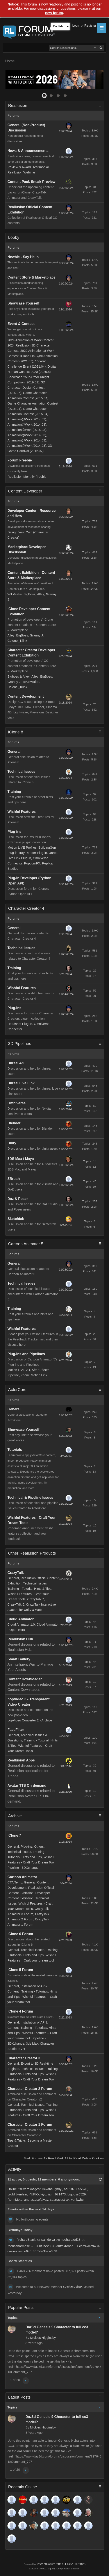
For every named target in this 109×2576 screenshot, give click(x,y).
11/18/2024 (66, 1165)
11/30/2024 (66, 213)
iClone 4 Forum (20, 2011)
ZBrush (13, 1179)
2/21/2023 (65, 1940)
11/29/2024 (66, 283)
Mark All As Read (69, 2158)
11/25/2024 (66, 1069)
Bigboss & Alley (18, 676)
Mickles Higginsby (43, 2337)
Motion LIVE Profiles (22, 847)
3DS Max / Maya (20, 1159)
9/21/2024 (65, 974)
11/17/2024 (66, 1089)
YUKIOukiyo (37, 2194)
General (14, 751)
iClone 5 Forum (20, 1970)
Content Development (25, 696)
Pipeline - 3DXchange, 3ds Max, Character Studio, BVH (30, 2043)
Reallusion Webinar (21, 172)
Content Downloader (24, 1679)
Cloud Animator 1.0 (21, 1624)
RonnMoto (14, 2199)
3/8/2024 (66, 1766)
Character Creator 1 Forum (29, 2124)
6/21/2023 (65, 1435)
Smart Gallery (18, 1659)
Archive (15, 1816)
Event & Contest (21, 324)
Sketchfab (15, 1219)
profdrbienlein (17, 2194)
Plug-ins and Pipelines (26, 1354)
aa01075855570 (75, 2189)
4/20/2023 (65, 2095)
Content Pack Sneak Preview (31, 182)
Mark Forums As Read (40, 2158)
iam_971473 (57, 2194)
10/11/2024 (66, 884)
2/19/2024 (65, 466)
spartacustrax (59, 2199)
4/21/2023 (65, 1705)
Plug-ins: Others (32, 1846)
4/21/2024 (65, 1360)
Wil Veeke (14, 594)
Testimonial (41, 167)
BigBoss (29, 594)
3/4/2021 (66, 1455)
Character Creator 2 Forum (29, 2089)
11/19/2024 (66, 615)
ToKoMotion (30, 682)
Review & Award (19, 167)
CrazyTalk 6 (15, 1604)
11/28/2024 (66, 1269)
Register (90, 25)
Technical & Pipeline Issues (30, 1497)
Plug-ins (14, 831)
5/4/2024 (66, 1225)
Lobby (13, 237)
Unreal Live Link (21, 1083)
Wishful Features (21, 811)
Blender (14, 1123)
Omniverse (16, 1103)
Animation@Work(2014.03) (26, 419)
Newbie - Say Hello (23, 257)
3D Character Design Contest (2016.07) (26, 388)
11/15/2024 (66, 1289)
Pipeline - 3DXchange (23, 1867)
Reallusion (17, 105)
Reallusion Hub (20, 1639)
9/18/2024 (65, 702)
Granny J (36, 635)
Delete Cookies (93, 2158)
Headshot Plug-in (19, 1024)
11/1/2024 (65, 578)
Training (14, 791)
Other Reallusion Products (32, 1553)
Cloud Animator (20, 1619)
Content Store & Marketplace (31, 277)
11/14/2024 (66, 994)
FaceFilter (15, 1730)
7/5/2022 (66, 1625)
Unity (11, 1143)
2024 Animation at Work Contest (30, 340)
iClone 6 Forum (20, 1934)
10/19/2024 (66, 1334)
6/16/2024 (65, 1665)
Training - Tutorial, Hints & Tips (29, 1588)
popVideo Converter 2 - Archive (29, 1720)
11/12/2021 (66, 2130)
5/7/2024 (66, 1883)
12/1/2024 (65, 309)
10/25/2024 (66, 188)
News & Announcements (27, 151)
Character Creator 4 (26, 908)
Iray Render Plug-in (33, 853)
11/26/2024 (66, 157)
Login (76, 25)
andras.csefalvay (36, 2199)
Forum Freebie (19, 460)
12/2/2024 (65, 131)
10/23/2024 (66, 553)
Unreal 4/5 (15, 1063)
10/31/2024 (66, 2064)
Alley (40, 594)
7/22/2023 (65, 2017)
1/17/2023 (65, 1685)
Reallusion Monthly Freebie (26, 476)
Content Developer (25, 491)
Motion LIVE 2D (18, 1370)
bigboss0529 (77, 2194)
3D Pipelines (19, 1043)
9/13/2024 (65, 1523)
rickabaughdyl (52, 2189)
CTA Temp (14, 1882)
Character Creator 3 (23, 2058)
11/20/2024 (66, 817)
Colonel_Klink (17, 640)
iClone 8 (15, 732)
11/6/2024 (65, 1109)
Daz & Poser (17, 1199)
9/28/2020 (65, 1791)
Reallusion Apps (21, 1760)
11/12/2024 (66, 330)
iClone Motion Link (34, 1375)
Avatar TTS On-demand (26, 1785)
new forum (54, 13)
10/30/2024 (66, 263)
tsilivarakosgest (30, 2189)
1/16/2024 (65, 1841)
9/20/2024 (65, 1314)
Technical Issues (21, 771)
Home (10, 61)
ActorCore (17, 1389)
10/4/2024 (65, 1976)
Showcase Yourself (23, 303)
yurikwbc (77, 2199)
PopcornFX (32, 863)
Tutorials (14, 1449)
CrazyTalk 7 (35, 1599)
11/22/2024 (66, 837)
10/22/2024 (66, 516)
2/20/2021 (65, 1735)
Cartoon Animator (22, 1877)
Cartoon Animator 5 (25, 1244)
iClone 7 (14, 1835)
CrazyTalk (15, 1573)
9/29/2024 (65, 1579)
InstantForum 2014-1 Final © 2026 (60, 2564)
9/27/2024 (65, 656)
